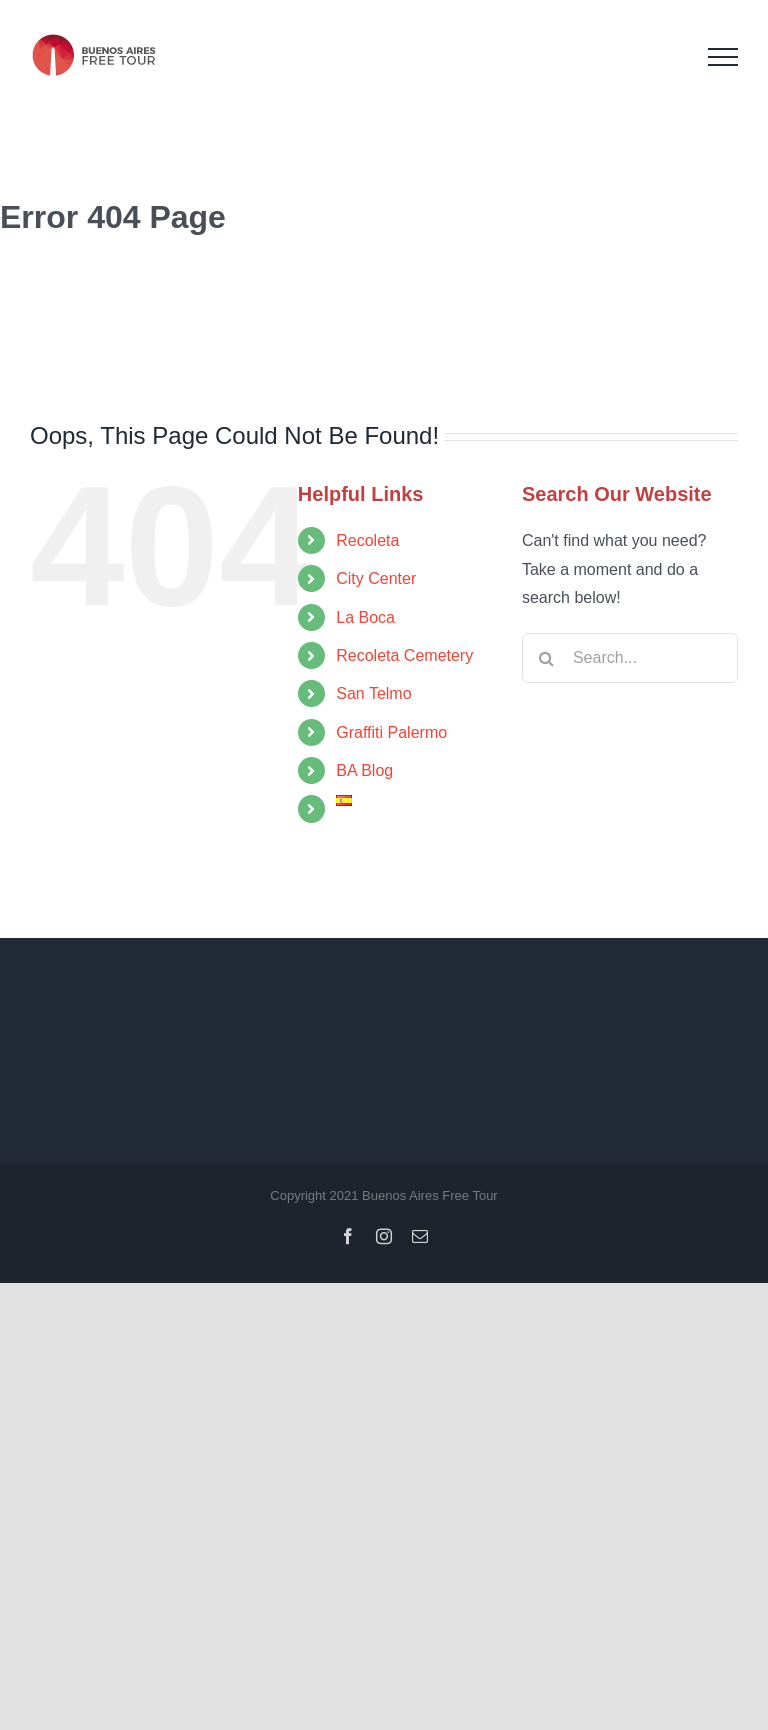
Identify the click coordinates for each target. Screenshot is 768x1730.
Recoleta (367, 540)
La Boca (365, 617)
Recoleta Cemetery (404, 655)
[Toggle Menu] (723, 57)
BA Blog (364, 770)
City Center (376, 578)
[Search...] (630, 658)
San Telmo (373, 693)
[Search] (547, 658)
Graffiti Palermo (391, 732)
